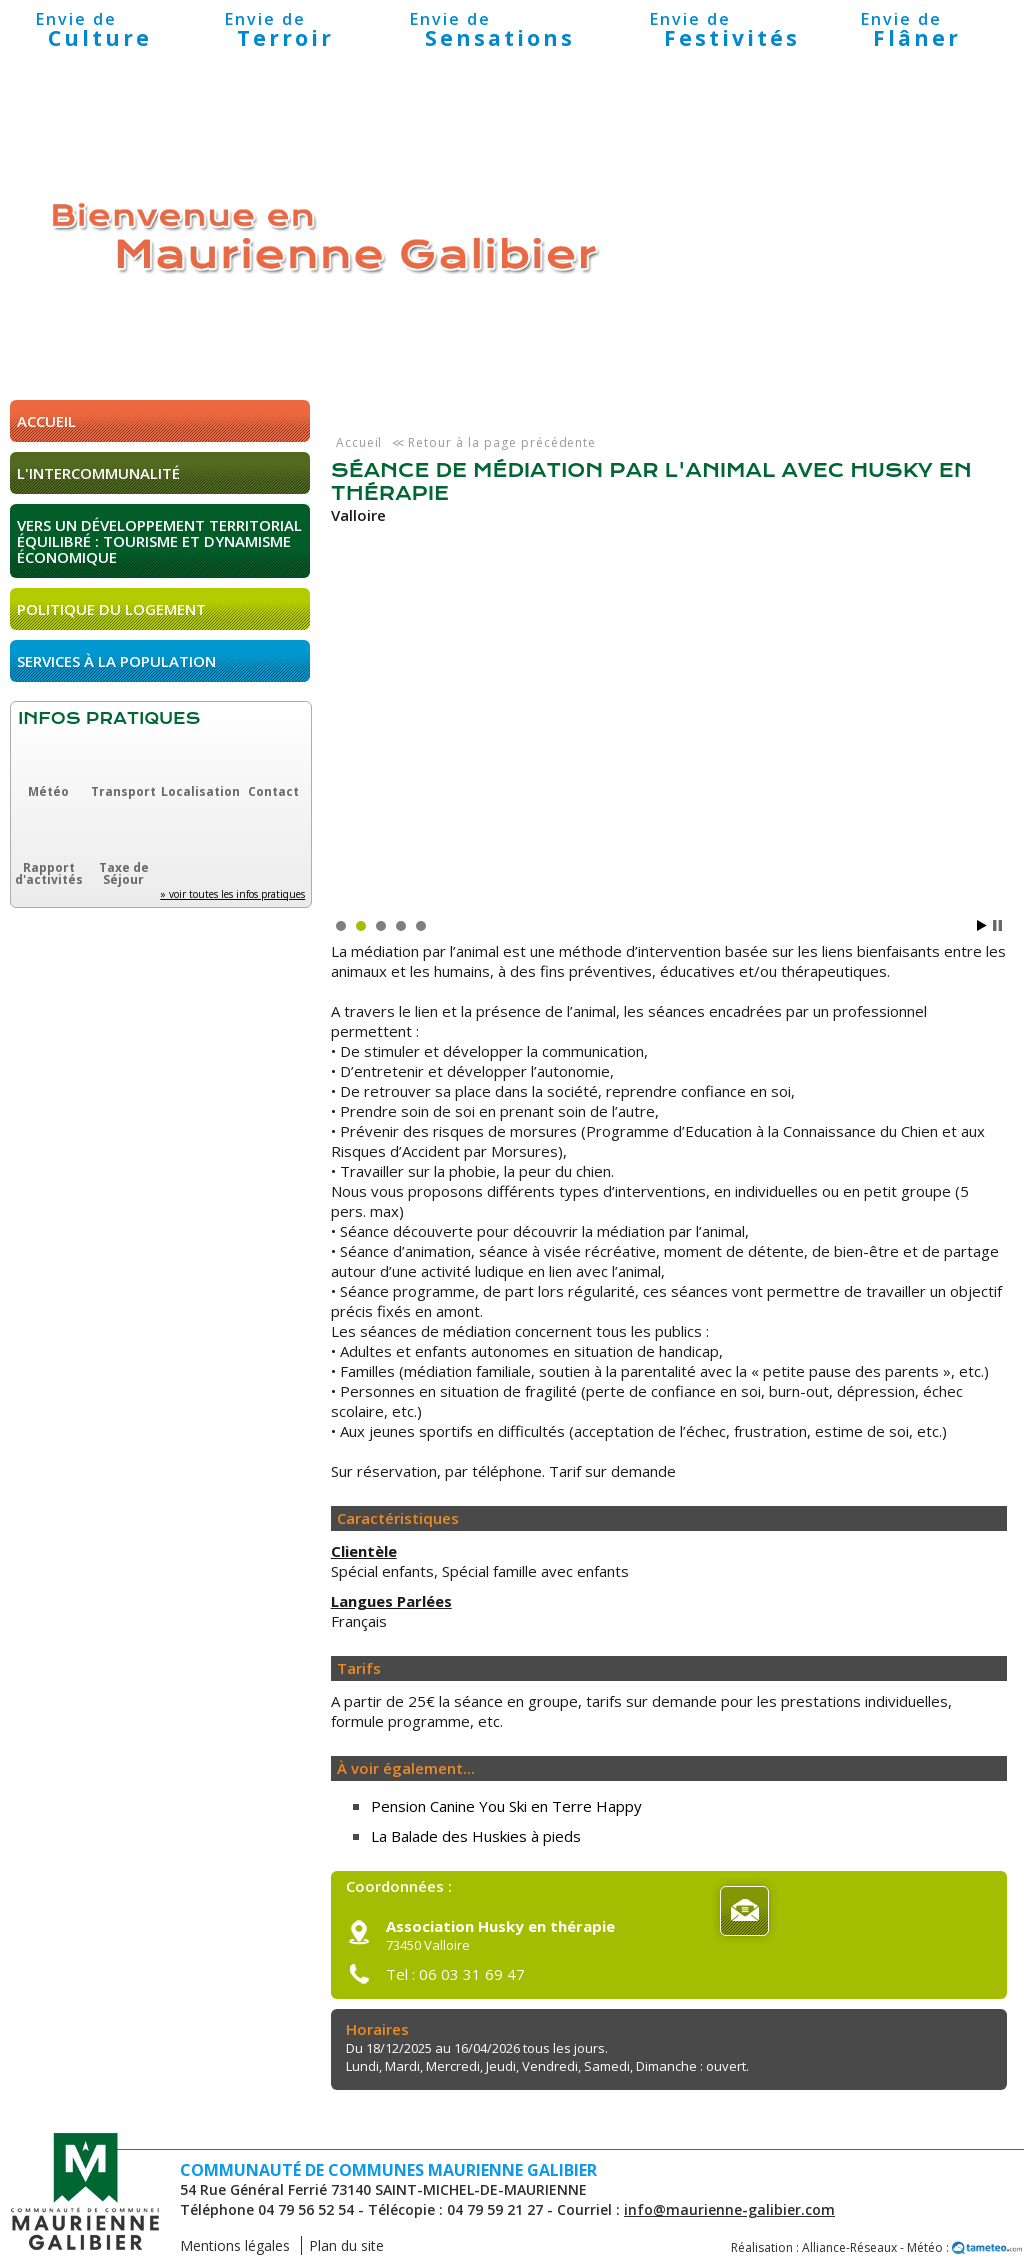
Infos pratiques (109, 718)
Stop (997, 925)
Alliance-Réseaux (849, 2247)
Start (982, 925)
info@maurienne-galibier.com (729, 2209)
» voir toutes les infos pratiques (232, 894)
